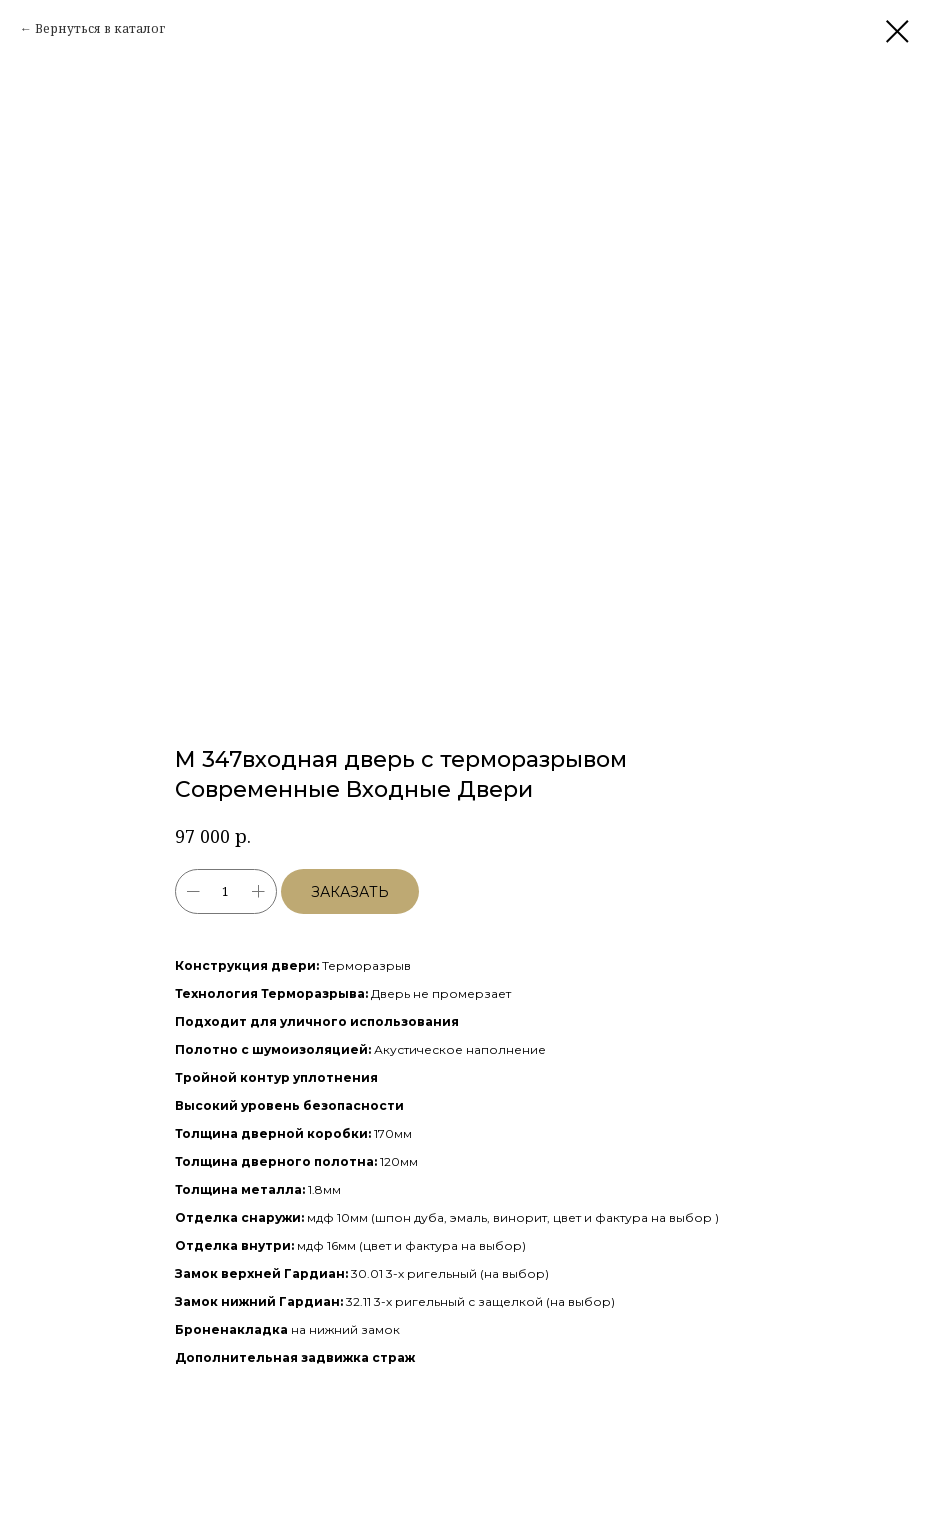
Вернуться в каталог (100, 28)
